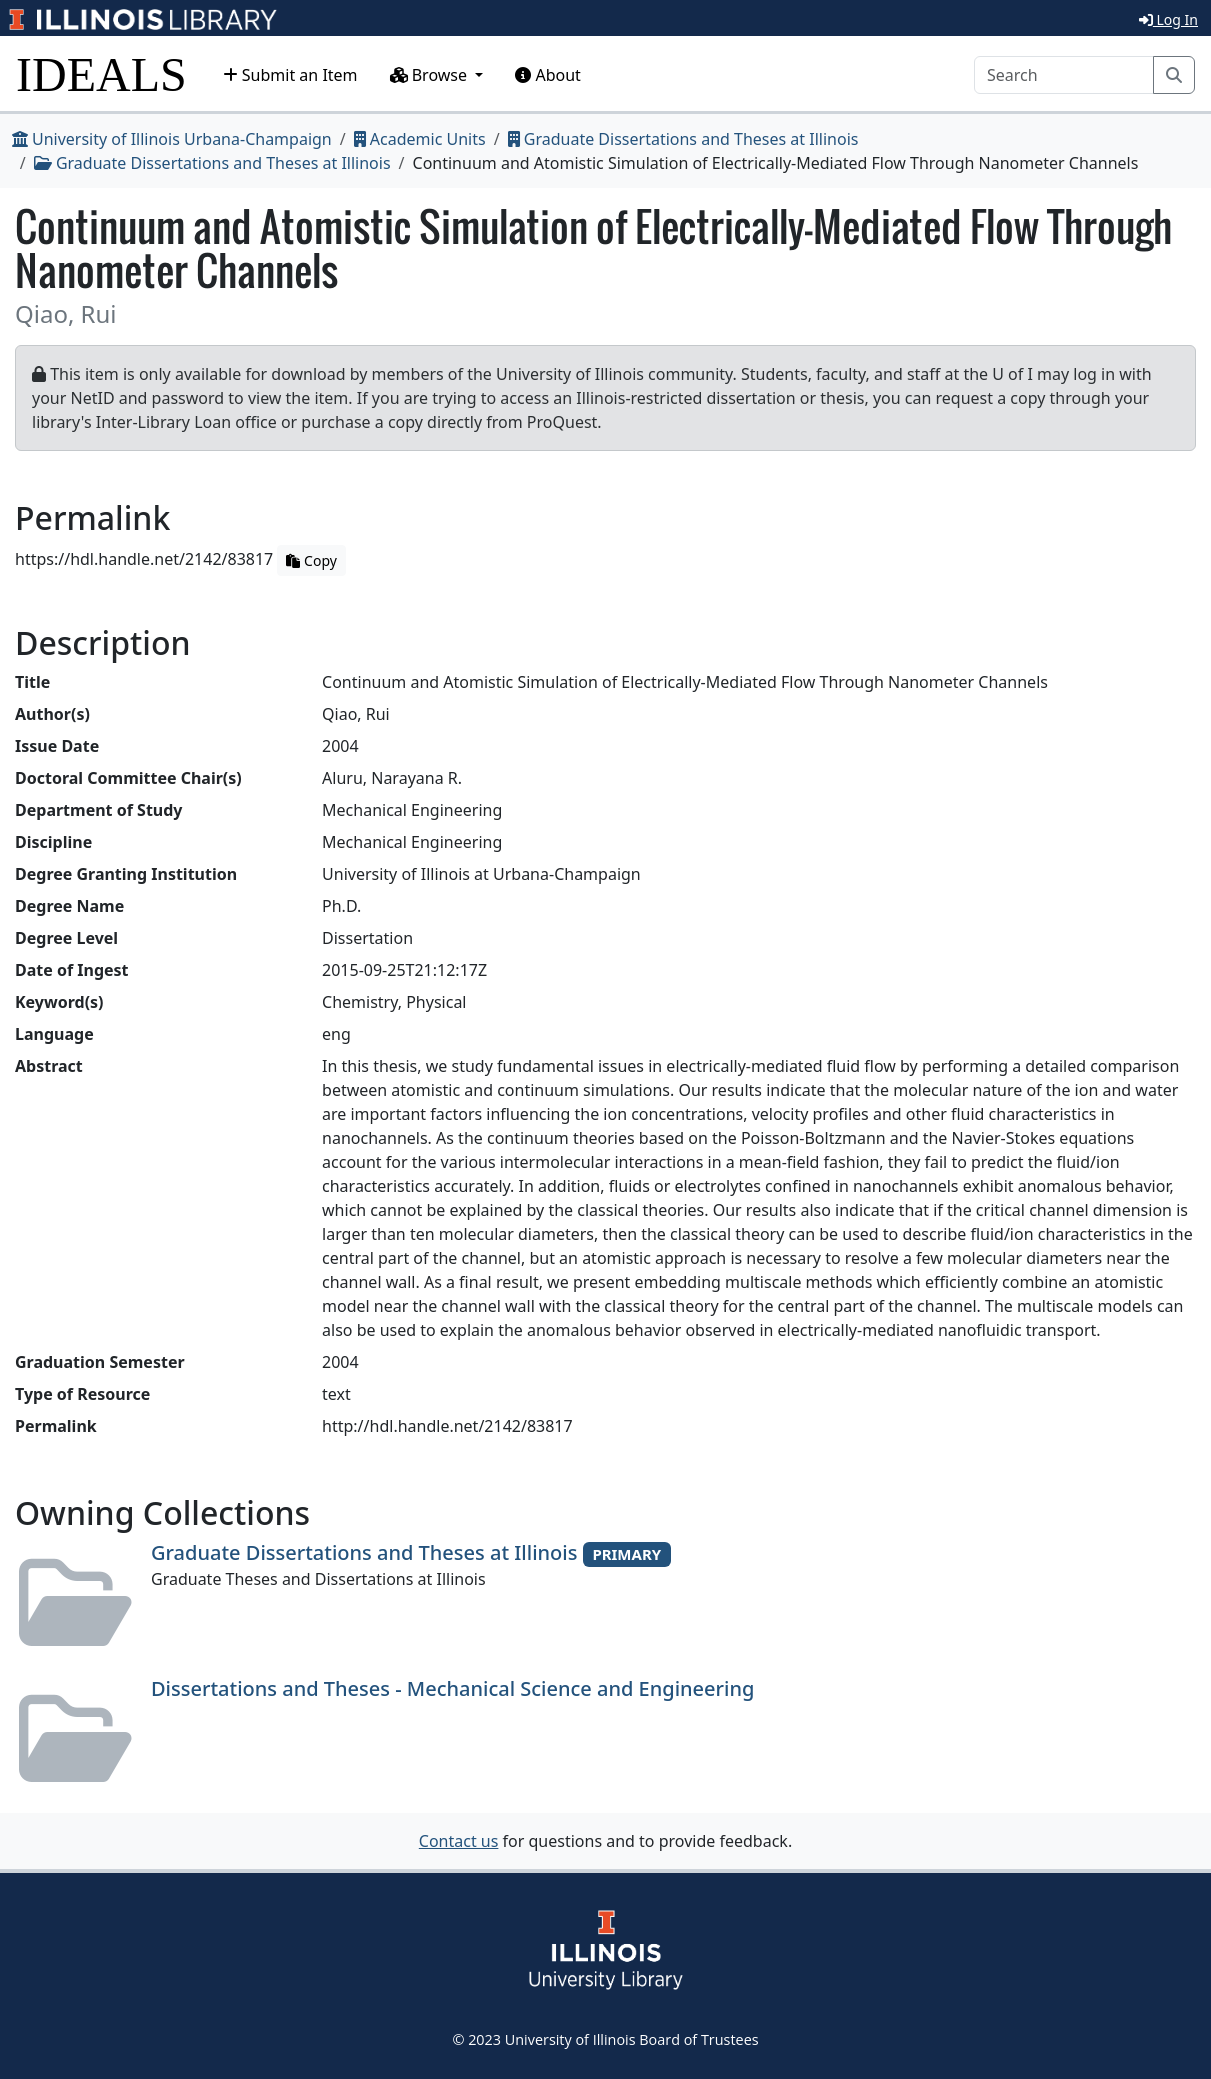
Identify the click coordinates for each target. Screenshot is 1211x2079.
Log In (1168, 19)
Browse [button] (431, 75)
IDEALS (101, 74)
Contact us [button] (459, 1841)
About (548, 75)
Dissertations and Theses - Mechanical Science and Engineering (452, 1688)
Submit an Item (290, 75)
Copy (311, 560)
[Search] (1064, 75)
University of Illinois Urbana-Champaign (172, 139)
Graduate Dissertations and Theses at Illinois (683, 139)
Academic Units (420, 139)
